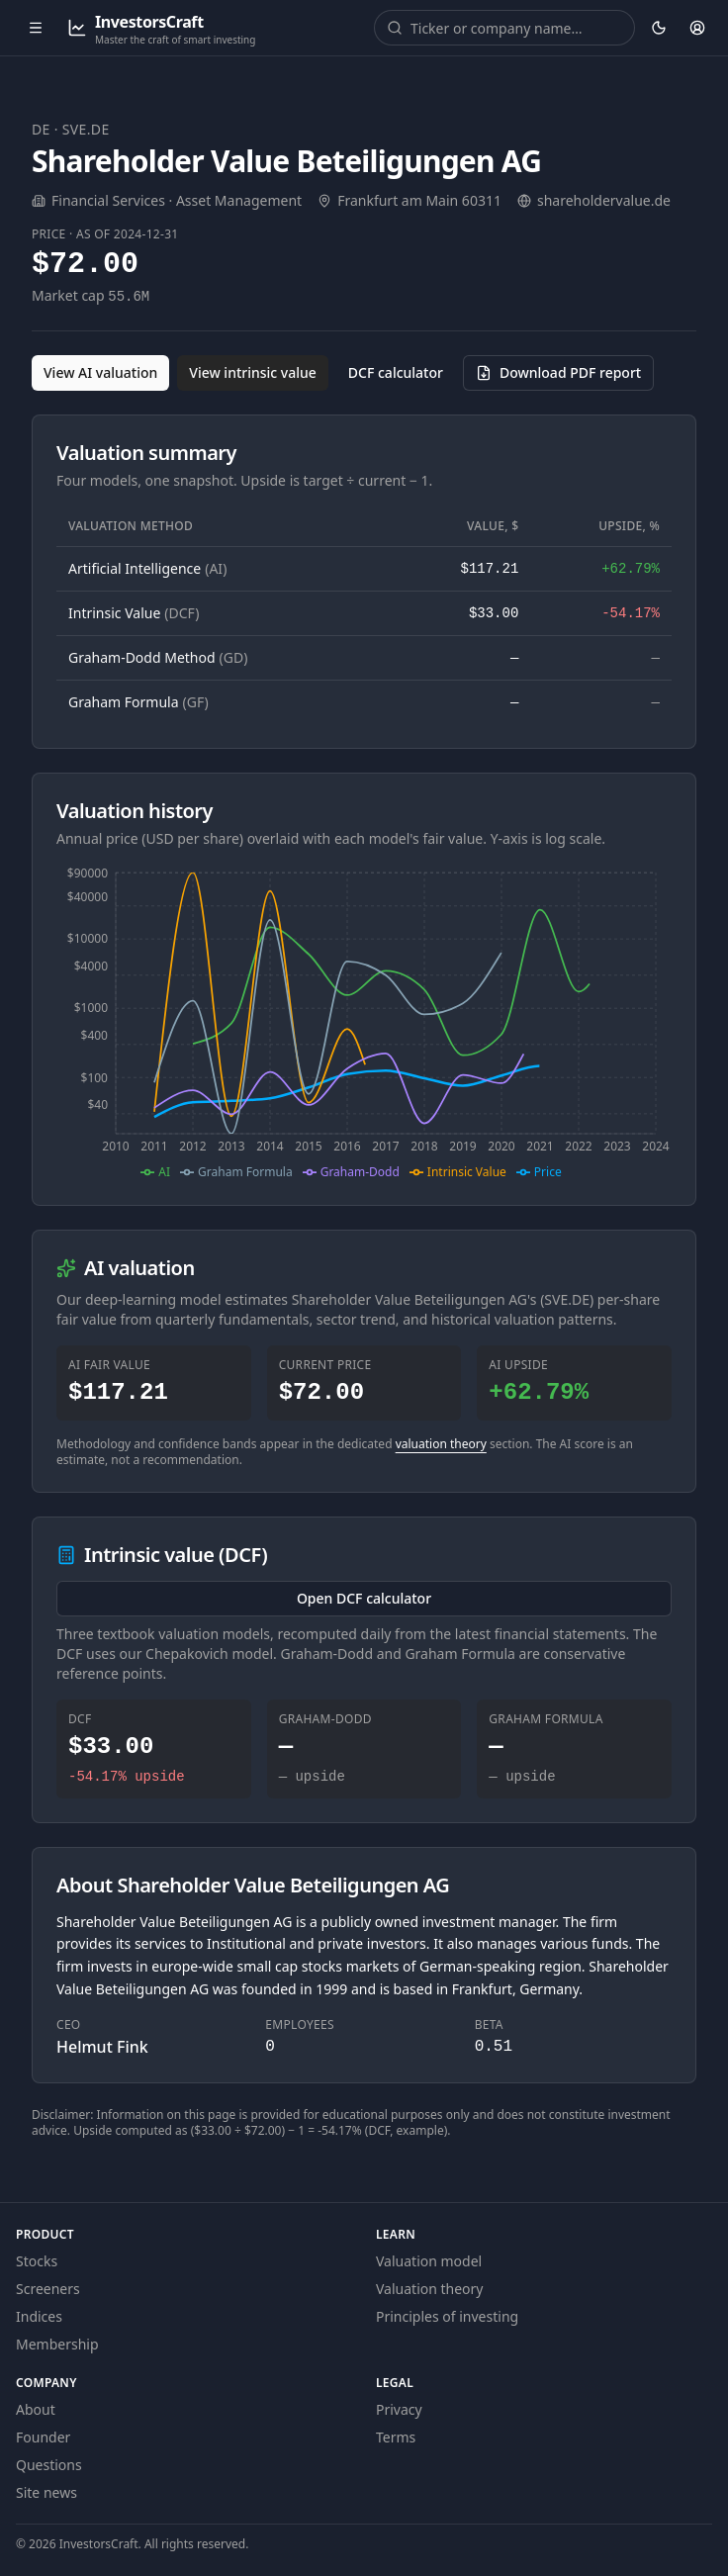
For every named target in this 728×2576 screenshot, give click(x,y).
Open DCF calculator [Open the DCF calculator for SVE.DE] (364, 1598)
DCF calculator (395, 372)
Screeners (48, 2288)
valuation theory (441, 1443)
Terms (395, 2437)
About (35, 2409)
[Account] (697, 27)
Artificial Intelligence (147, 568)
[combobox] (518, 28)
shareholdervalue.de (604, 200)
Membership (57, 2344)
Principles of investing (447, 2316)
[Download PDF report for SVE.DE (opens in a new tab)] (558, 373)
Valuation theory (430, 2288)
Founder (43, 2437)
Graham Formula (138, 701)
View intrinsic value (253, 372)
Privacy (399, 2409)
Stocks (36, 2261)
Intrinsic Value (133, 612)
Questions (49, 2464)
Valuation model (429, 2261)
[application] (364, 1023)
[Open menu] (35, 27)
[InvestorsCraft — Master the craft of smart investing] (161, 28)
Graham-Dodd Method (157, 657)
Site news (46, 2492)
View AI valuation (100, 372)
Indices (39, 2316)
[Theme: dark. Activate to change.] (658, 27)
